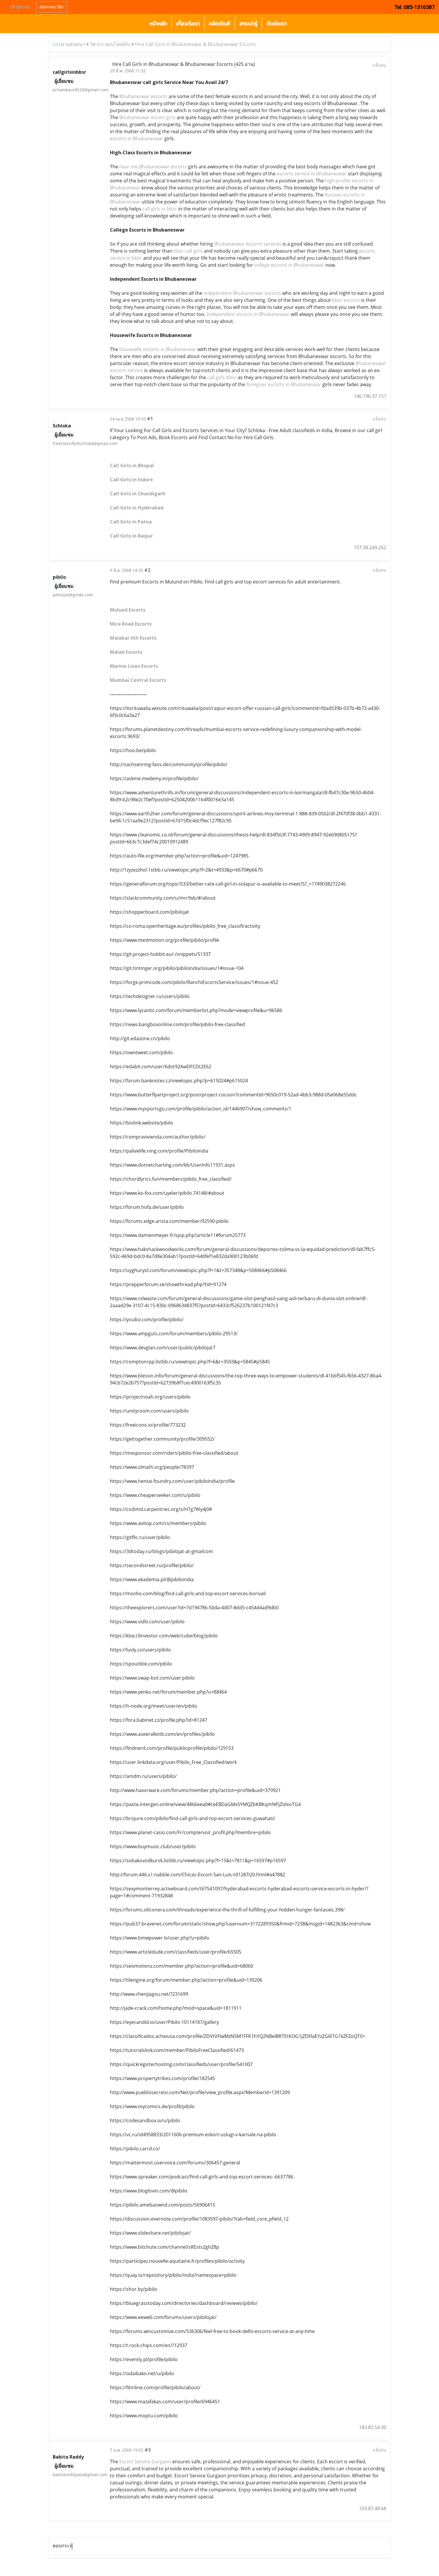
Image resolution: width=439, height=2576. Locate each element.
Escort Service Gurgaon (145, 2461)
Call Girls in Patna (131, 521)
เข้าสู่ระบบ (20, 7)
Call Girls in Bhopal (132, 465)
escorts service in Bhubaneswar (312, 173)
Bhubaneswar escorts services (247, 244)
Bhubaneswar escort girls (147, 117)
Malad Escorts (126, 652)
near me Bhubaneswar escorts (153, 166)
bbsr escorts (346, 300)
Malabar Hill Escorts (133, 638)
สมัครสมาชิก (51, 7)
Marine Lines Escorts (134, 666)
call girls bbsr (221, 377)
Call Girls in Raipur (131, 536)
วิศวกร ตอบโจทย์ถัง (110, 44)
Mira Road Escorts (131, 624)
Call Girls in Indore (131, 479)
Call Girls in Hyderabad (137, 507)
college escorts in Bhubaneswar (289, 265)
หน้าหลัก (158, 23)
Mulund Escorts (127, 610)
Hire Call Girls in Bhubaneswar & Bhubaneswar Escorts (195, 44)
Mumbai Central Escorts (138, 680)
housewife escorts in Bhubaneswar (157, 349)
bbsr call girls (188, 251)
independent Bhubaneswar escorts (242, 293)
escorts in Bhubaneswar (136, 138)
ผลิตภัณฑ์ (219, 23)
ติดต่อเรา (276, 23)
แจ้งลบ (379, 65)
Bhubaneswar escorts (143, 96)
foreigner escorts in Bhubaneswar (283, 384)
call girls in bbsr (159, 209)
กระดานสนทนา (69, 44)
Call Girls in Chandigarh (137, 493)
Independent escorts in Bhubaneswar (248, 314)
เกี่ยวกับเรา (188, 23)
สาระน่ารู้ (248, 23)
